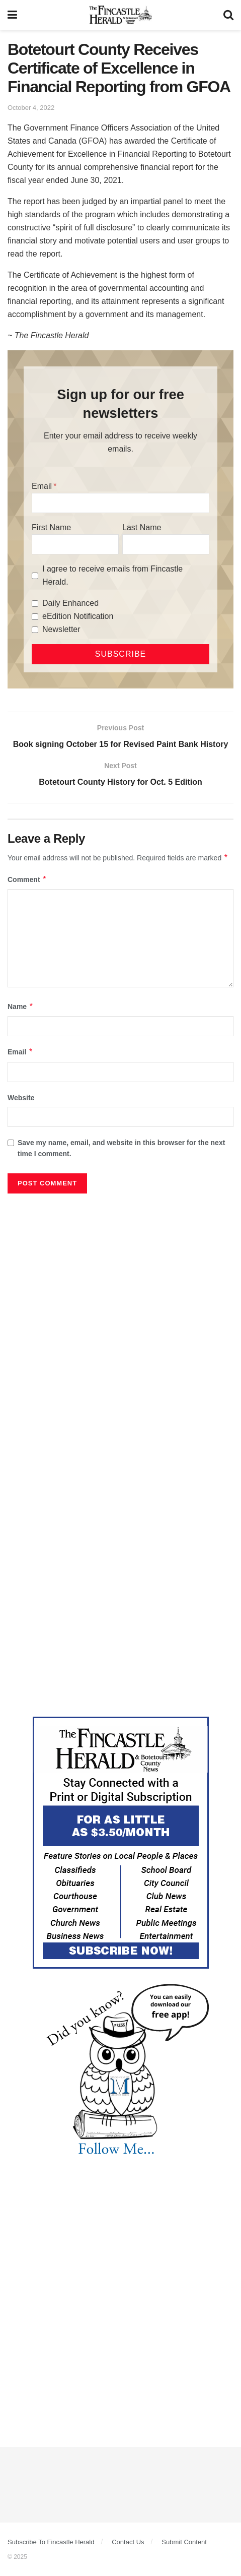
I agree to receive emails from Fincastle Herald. (112, 575)
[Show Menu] (12, 15)
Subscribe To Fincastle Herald (51, 2542)
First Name (51, 527)
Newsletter (61, 629)
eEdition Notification (77, 616)
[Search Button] (228, 15)
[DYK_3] (121, 2071)
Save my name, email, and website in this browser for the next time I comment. (121, 1148)
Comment (27, 879)
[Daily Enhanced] (35, 603)
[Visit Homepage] (120, 15)
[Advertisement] (120, 1324)
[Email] (120, 503)
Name (21, 1006)
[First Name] (75, 544)
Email (42, 486)
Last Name (141, 527)
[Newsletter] (35, 629)
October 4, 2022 (31, 107)
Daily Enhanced (70, 603)
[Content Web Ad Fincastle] (121, 1842)
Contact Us (128, 2542)
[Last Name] (165, 544)
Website (21, 1098)
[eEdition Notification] (35, 616)
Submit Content (184, 2542)
